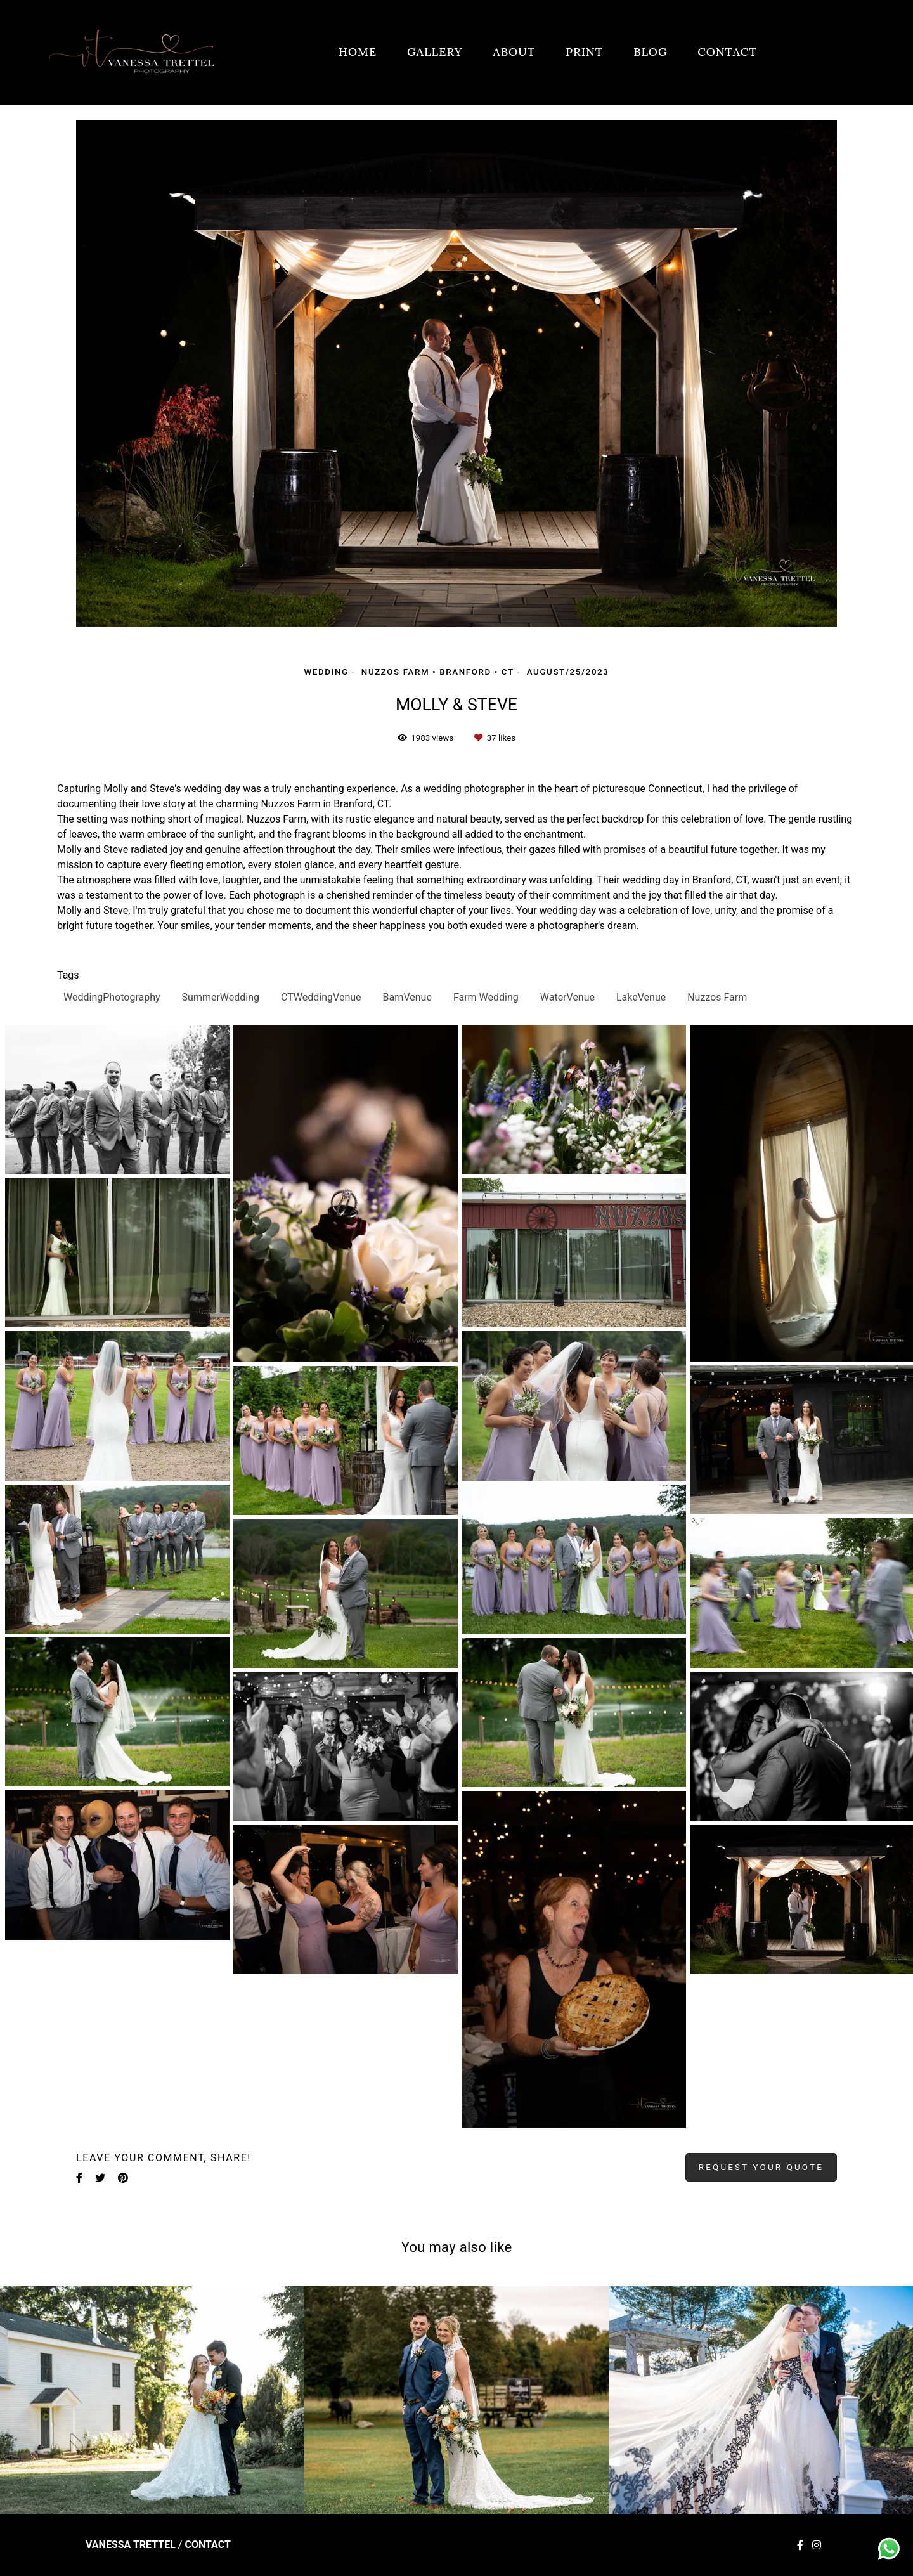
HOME (358, 51)
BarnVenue (407, 997)
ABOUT (514, 51)
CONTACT (727, 51)
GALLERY (435, 51)
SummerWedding (220, 997)
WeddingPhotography (111, 997)
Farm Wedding (486, 997)
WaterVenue (567, 997)
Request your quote (761, 2167)
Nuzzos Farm (717, 997)
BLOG (650, 51)
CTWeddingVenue (321, 997)
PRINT (584, 51)
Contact (207, 2545)
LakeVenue (641, 997)
